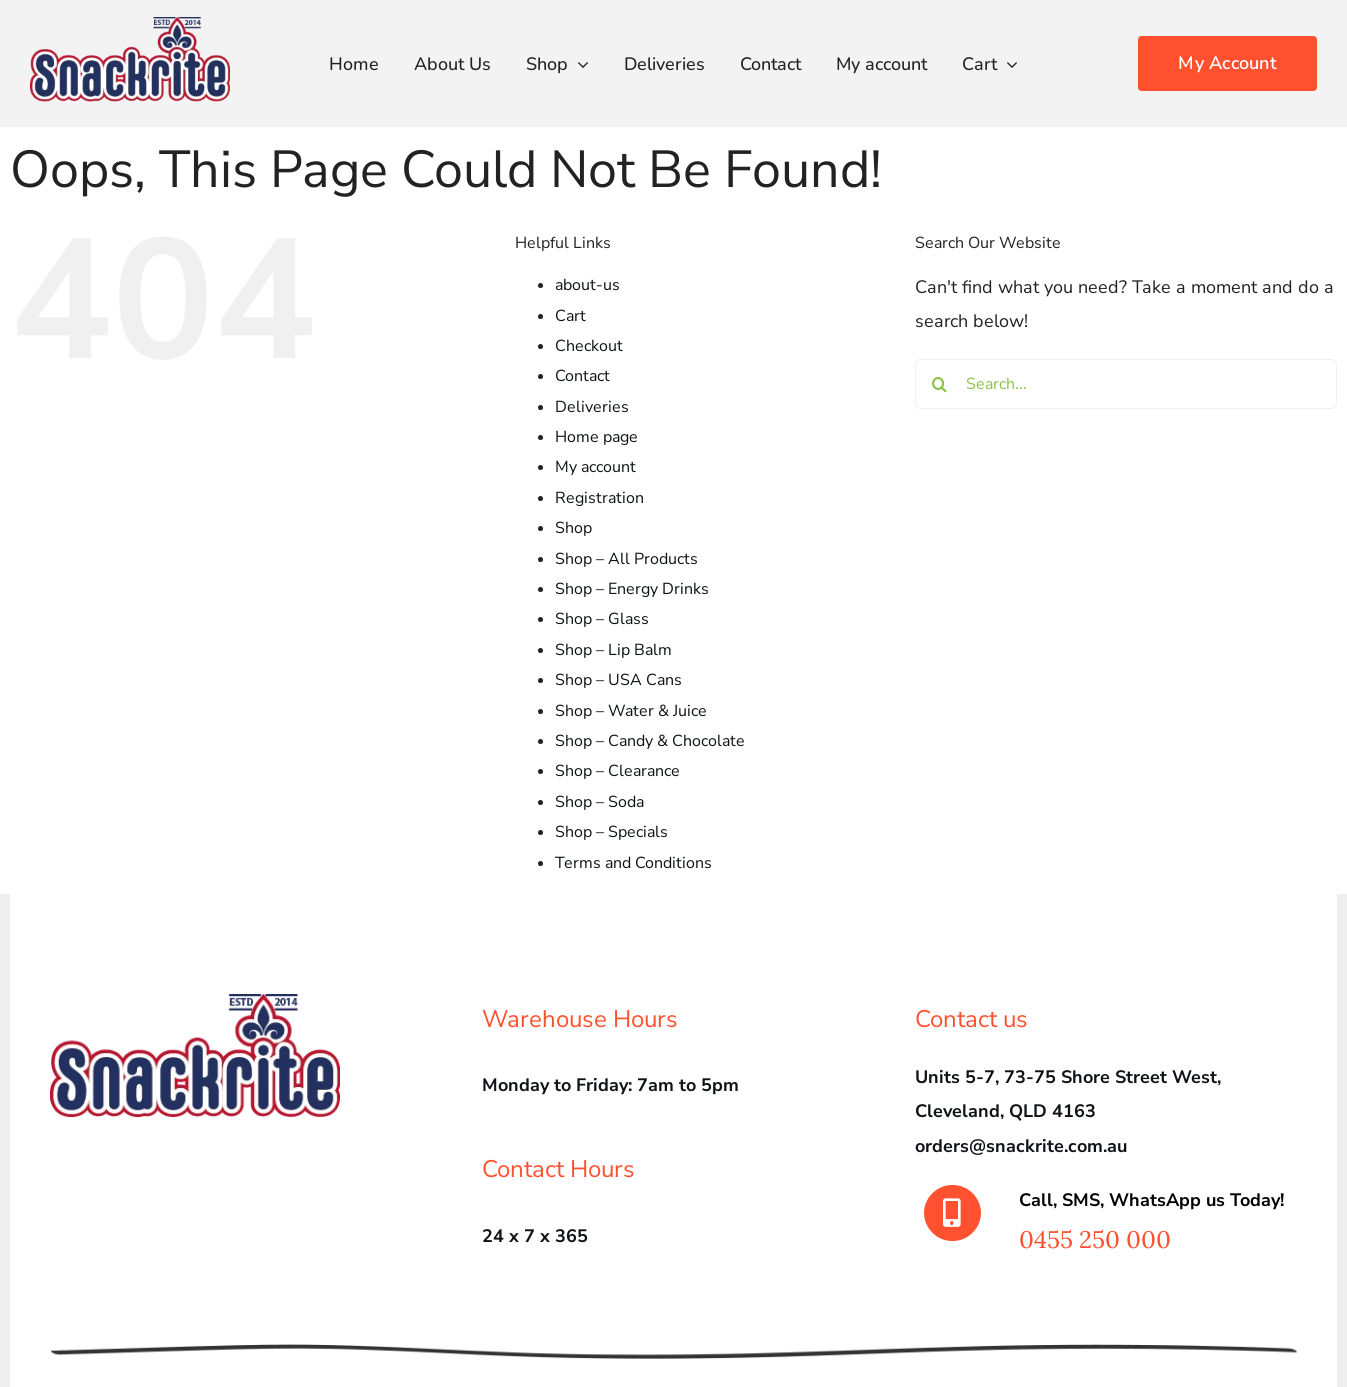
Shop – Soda (599, 802)
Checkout (589, 346)
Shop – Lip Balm (613, 650)
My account (595, 467)
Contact (582, 376)
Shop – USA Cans (618, 680)
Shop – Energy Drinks (632, 589)
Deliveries (592, 407)
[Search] (940, 384)
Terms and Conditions (633, 863)
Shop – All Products (626, 559)
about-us (587, 285)
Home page (596, 437)
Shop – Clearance (617, 771)
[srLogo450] (130, 26)
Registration (599, 498)
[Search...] (1126, 384)
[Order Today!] (1227, 63)
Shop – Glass (602, 619)
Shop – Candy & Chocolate (650, 741)
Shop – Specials (611, 832)
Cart (570, 316)
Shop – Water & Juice (631, 711)
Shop (573, 528)
